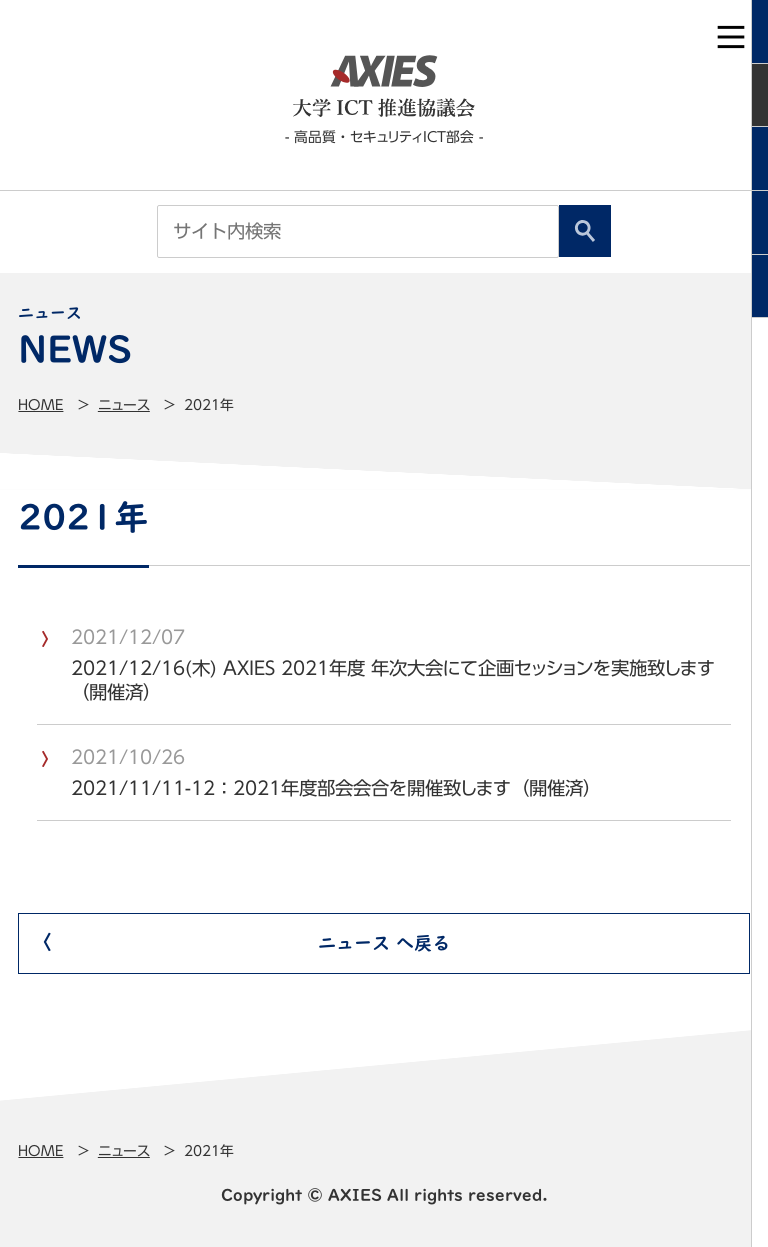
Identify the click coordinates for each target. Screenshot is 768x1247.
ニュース (124, 405)
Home (40, 405)
